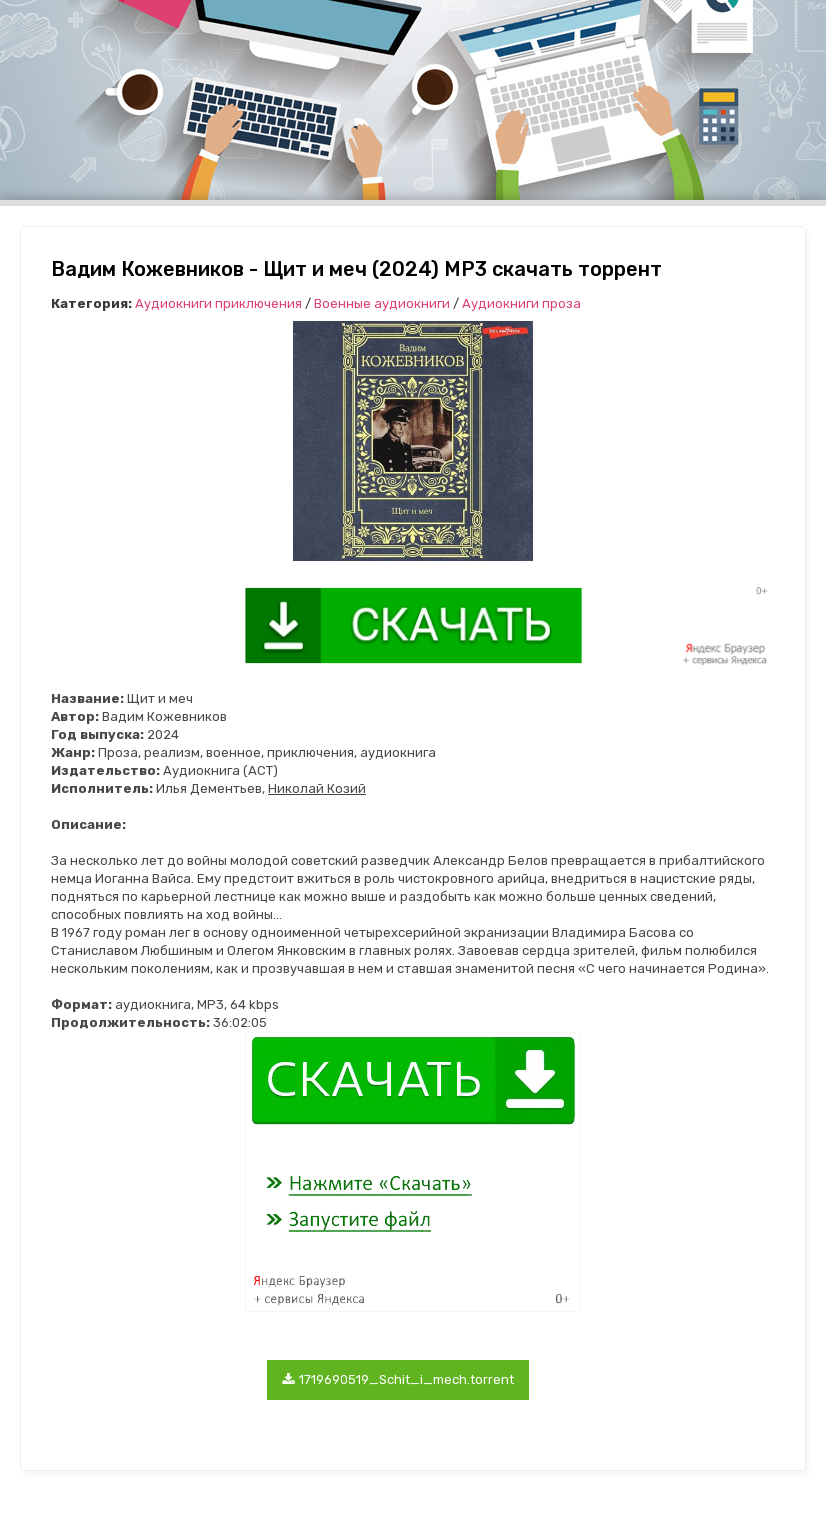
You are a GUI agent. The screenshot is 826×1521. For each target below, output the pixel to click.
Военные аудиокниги (382, 303)
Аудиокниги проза (521, 303)
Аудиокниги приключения (218, 303)
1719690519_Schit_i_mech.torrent (398, 1379)
